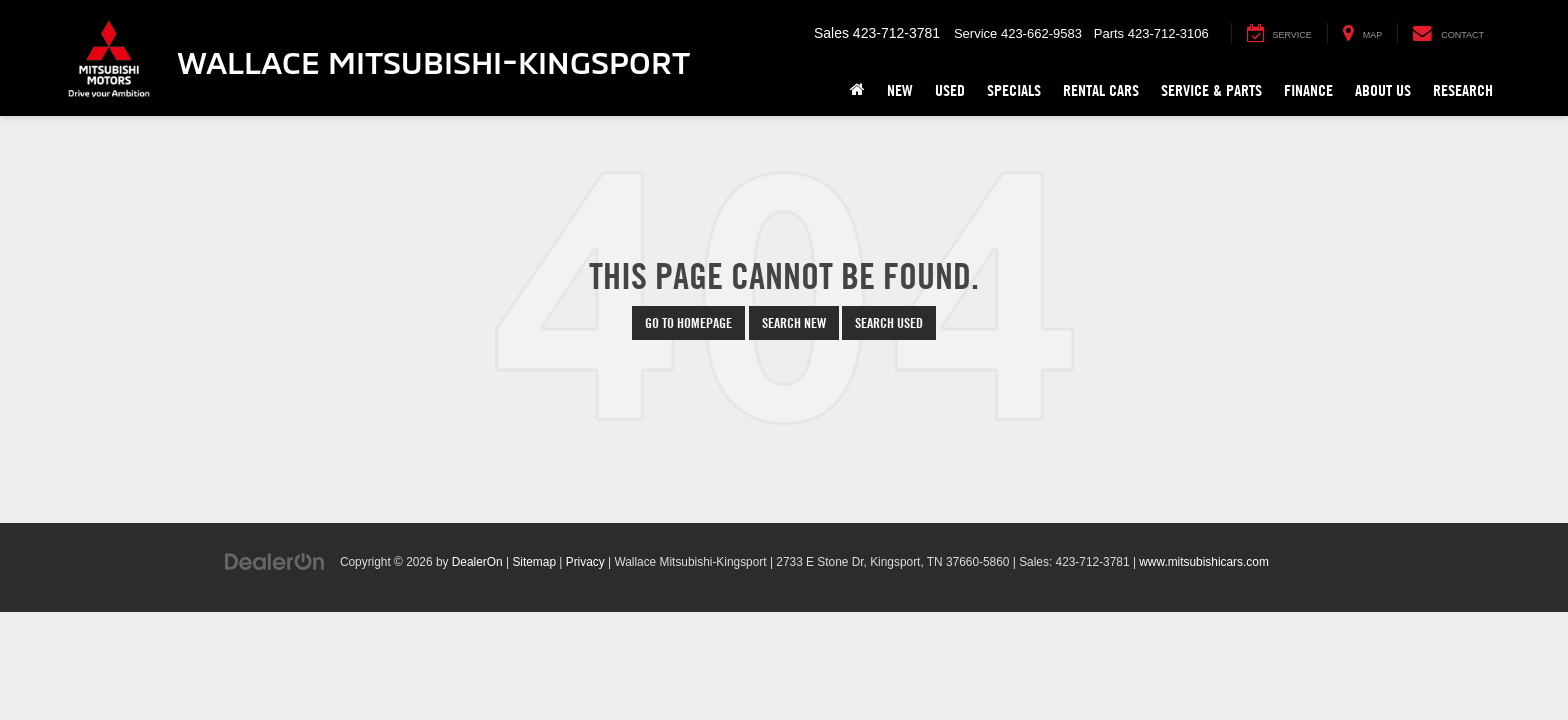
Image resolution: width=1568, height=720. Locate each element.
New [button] (900, 90)
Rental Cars (1101, 90)
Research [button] (1463, 90)
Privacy (585, 562)
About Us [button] (1383, 90)
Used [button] (950, 90)
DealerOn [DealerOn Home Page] (477, 562)
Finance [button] (1308, 90)
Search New (794, 323)
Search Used (889, 323)
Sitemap (534, 562)
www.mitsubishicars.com (1204, 562)
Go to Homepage (688, 323)
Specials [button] (1014, 90)
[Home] (857, 91)
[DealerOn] (275, 561)
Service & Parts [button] (1211, 90)
